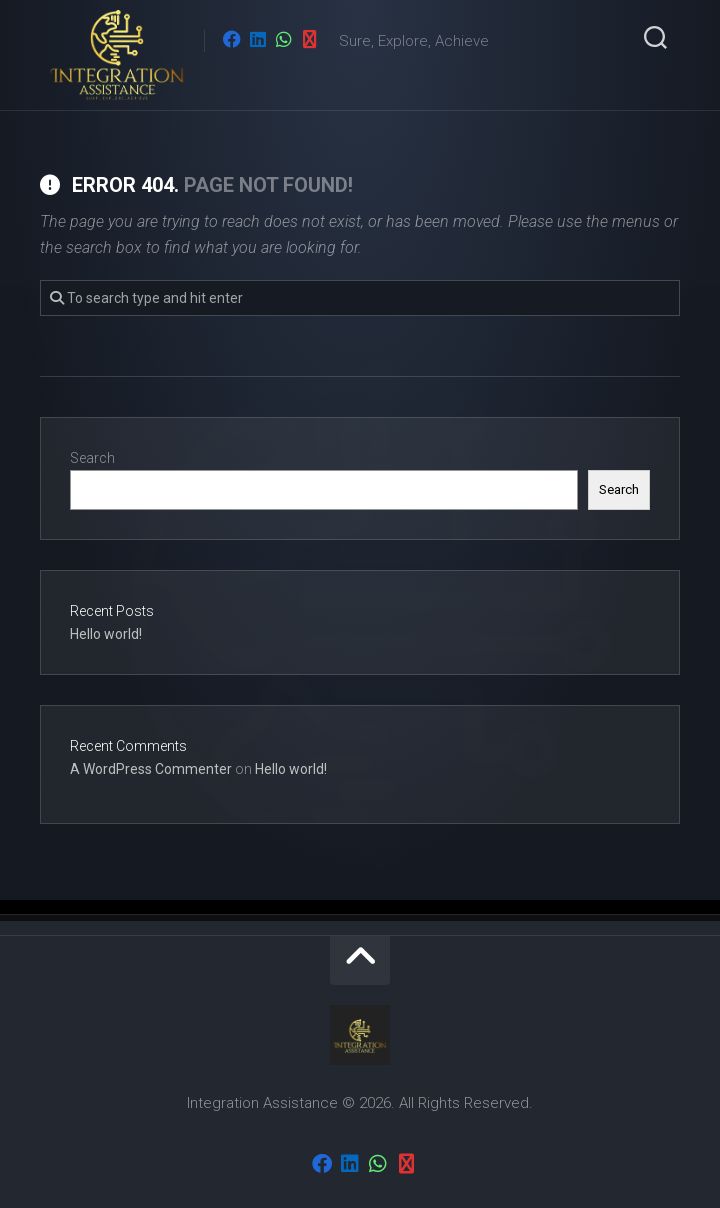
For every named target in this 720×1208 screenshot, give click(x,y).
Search (92, 458)
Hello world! (106, 634)
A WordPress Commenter (151, 769)
